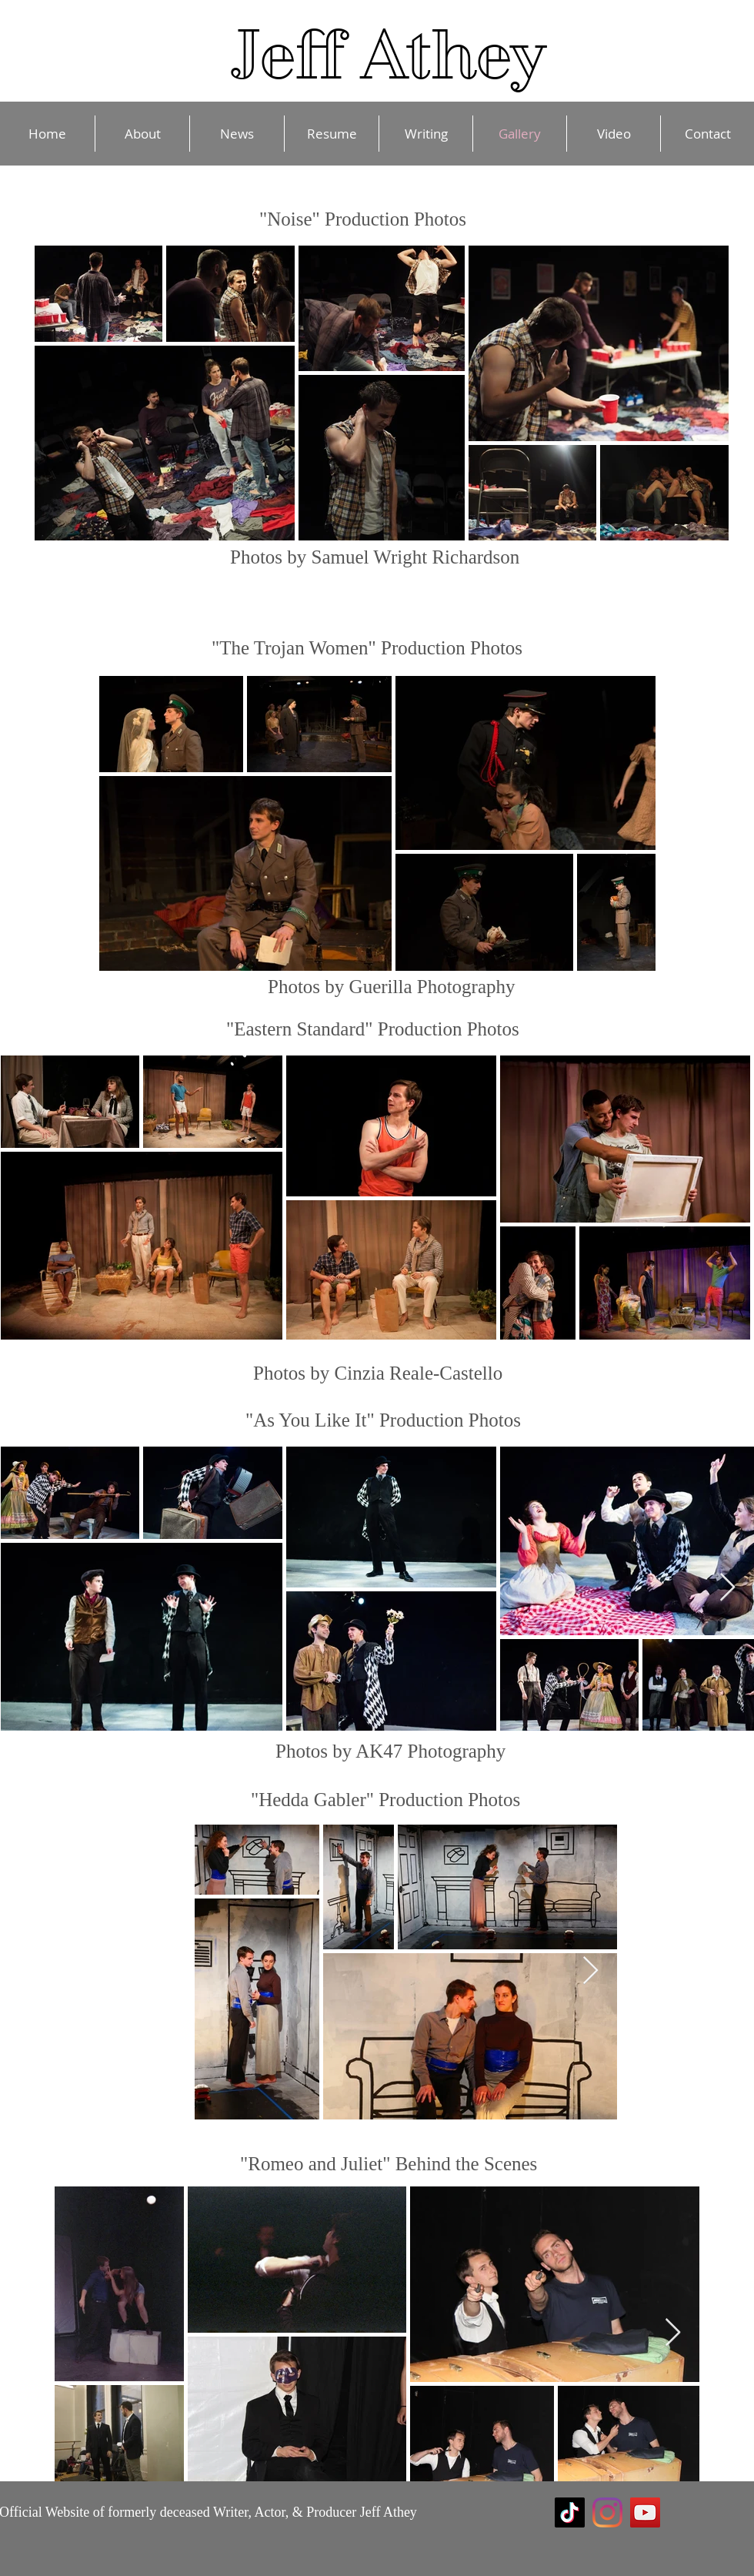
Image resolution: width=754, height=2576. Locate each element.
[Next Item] (727, 1588)
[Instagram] (607, 2512)
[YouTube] (645, 2512)
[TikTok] (570, 2512)
